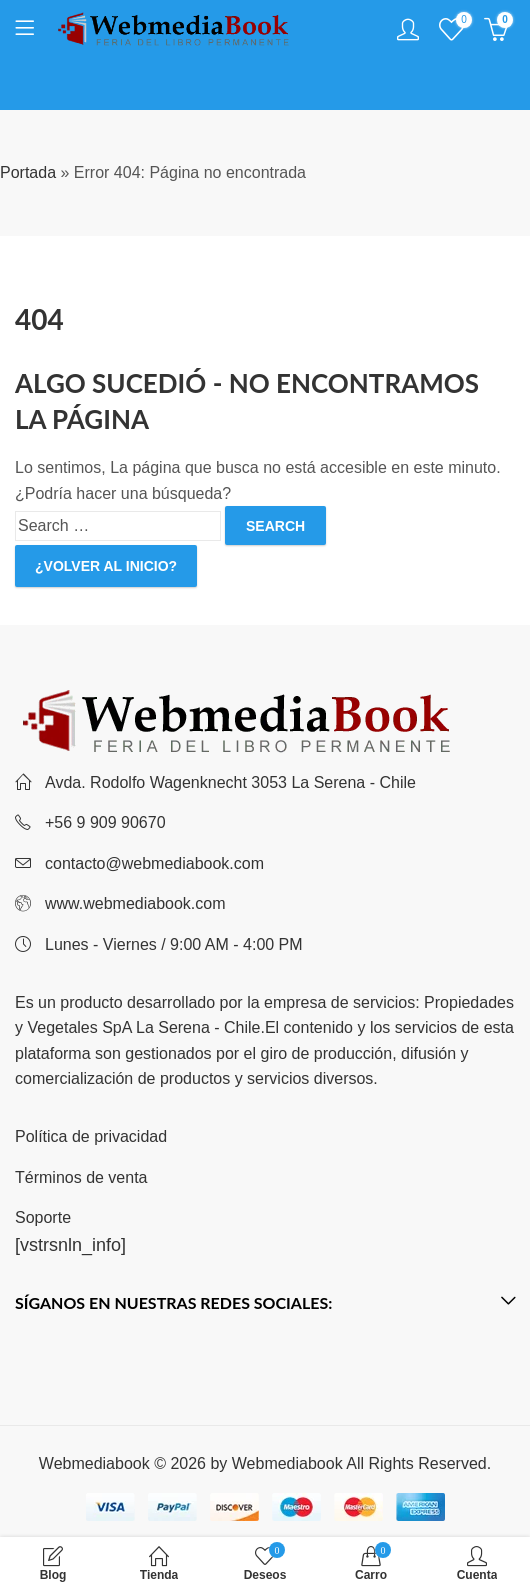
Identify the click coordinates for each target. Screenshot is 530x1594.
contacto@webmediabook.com (154, 863)
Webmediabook (287, 1463)
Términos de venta (81, 1177)
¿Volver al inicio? (106, 566)
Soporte (43, 1217)
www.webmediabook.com (135, 903)
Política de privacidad (91, 1136)
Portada (28, 172)
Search (275, 526)
